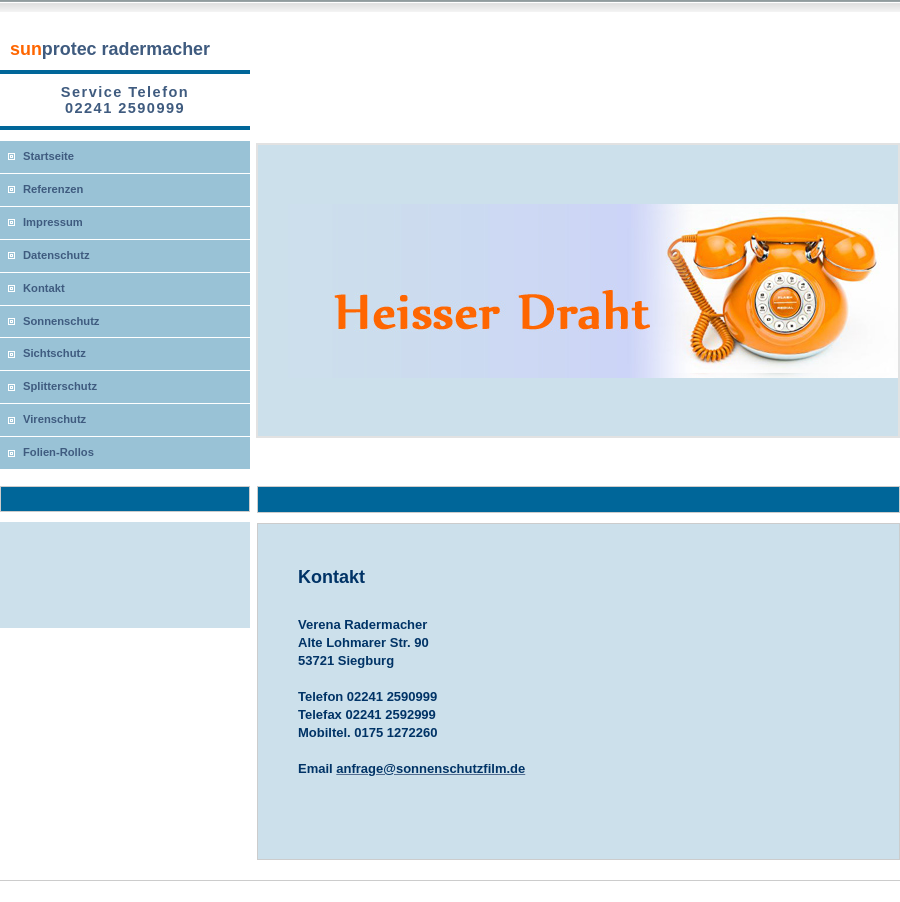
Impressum (53, 222)
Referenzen (53, 189)
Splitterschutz (60, 386)
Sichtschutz (54, 353)
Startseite (48, 156)
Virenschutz (54, 419)
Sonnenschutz (61, 321)
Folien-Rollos (58, 452)
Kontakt (44, 288)
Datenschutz (56, 255)
